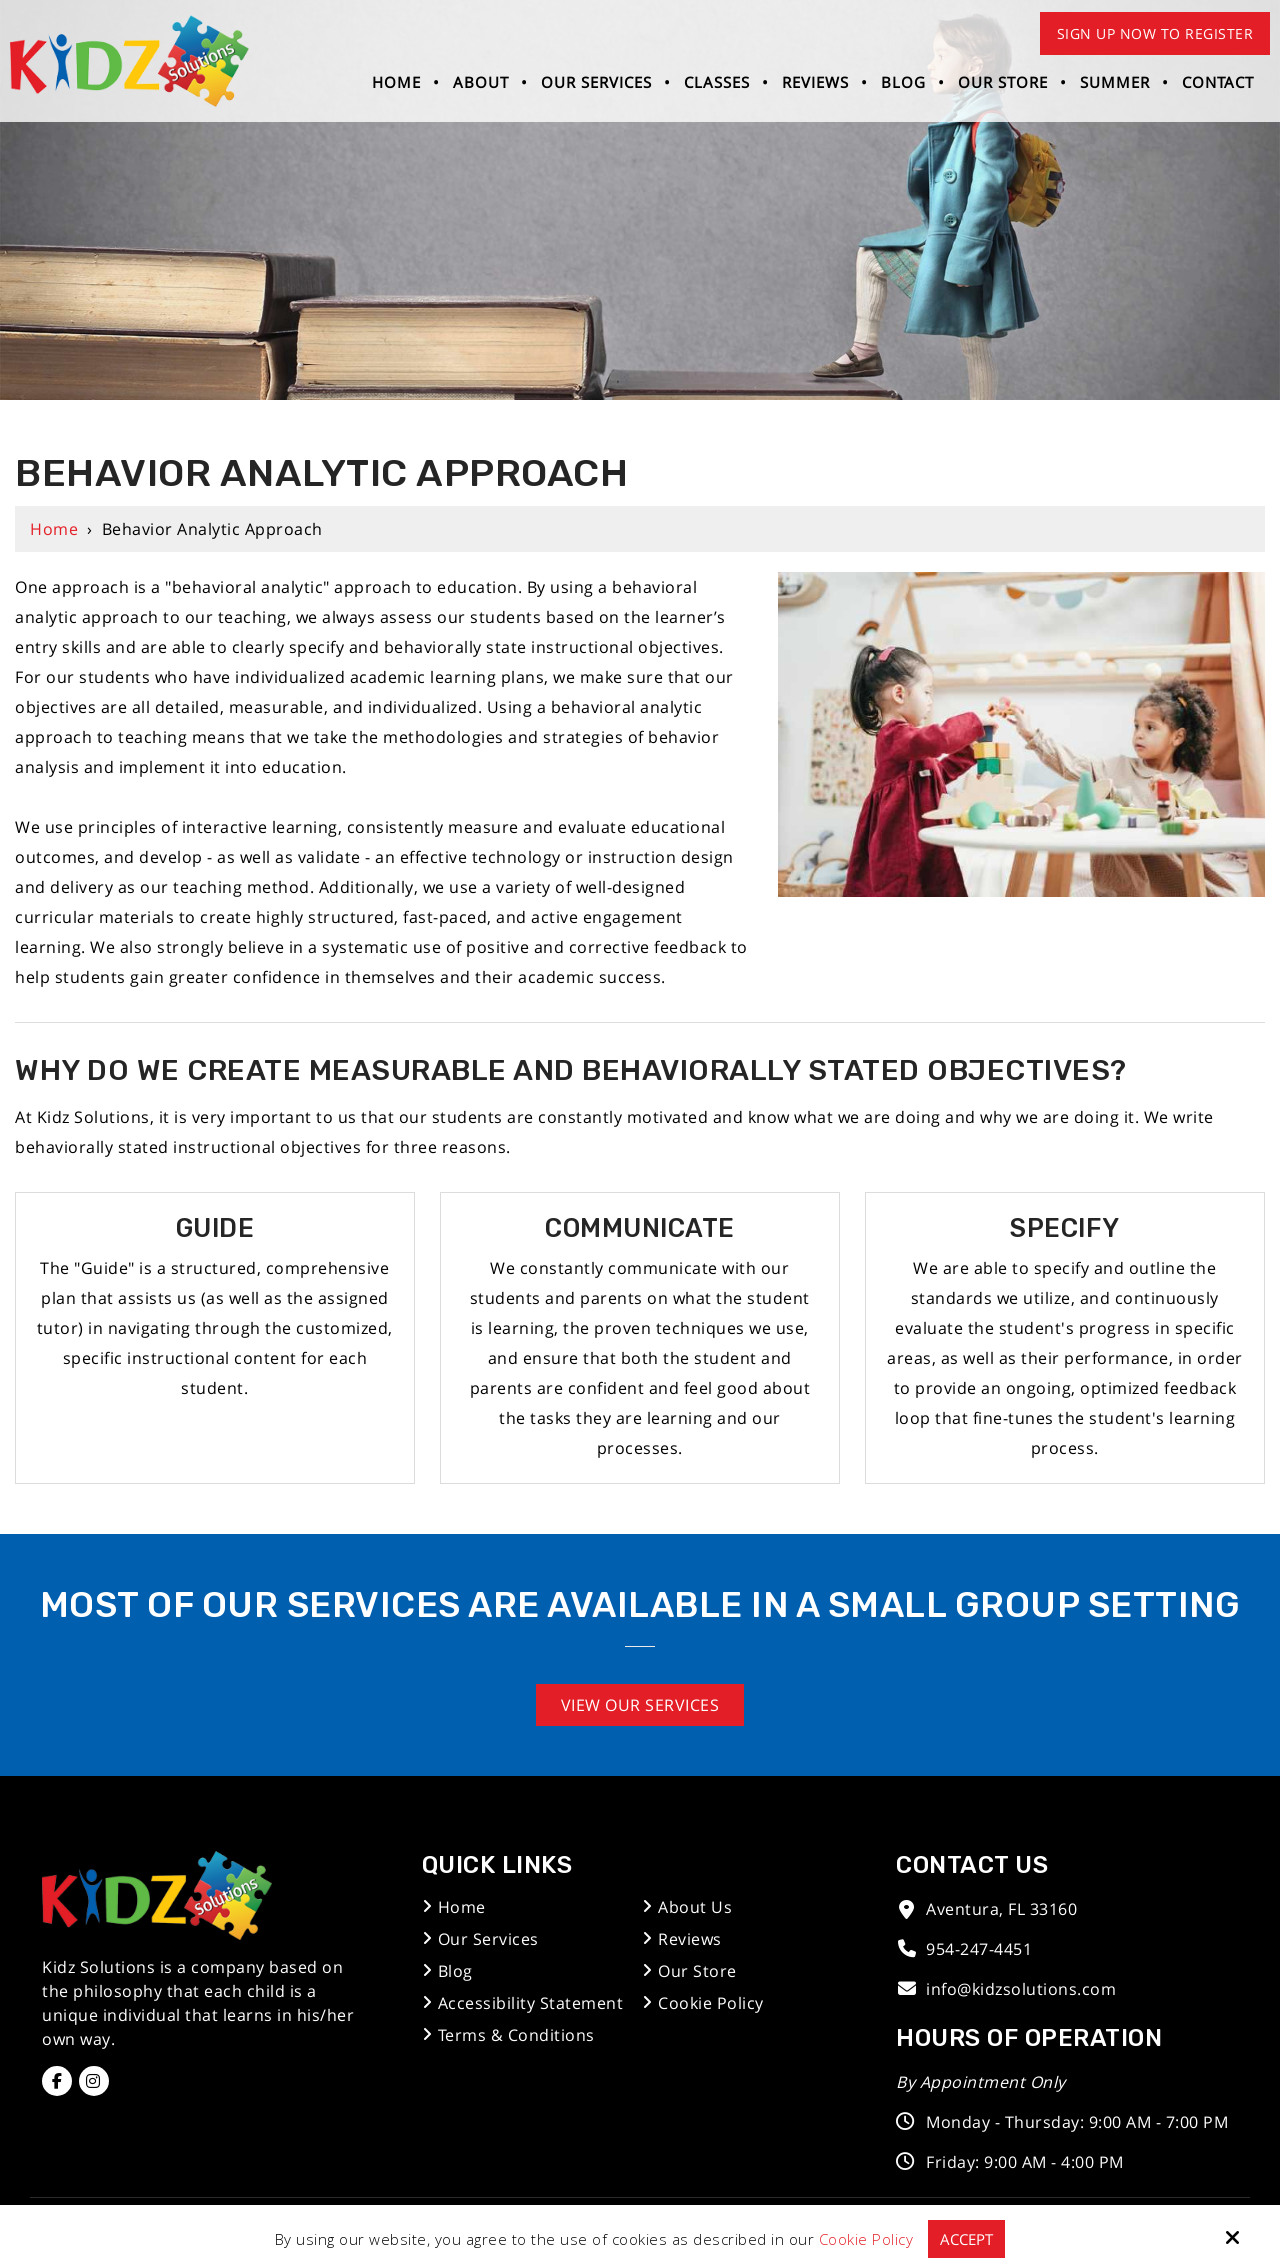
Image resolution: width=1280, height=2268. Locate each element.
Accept (966, 2239)
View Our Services (640, 1705)
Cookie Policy (866, 2239)
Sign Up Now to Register (1155, 33)
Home (54, 529)
